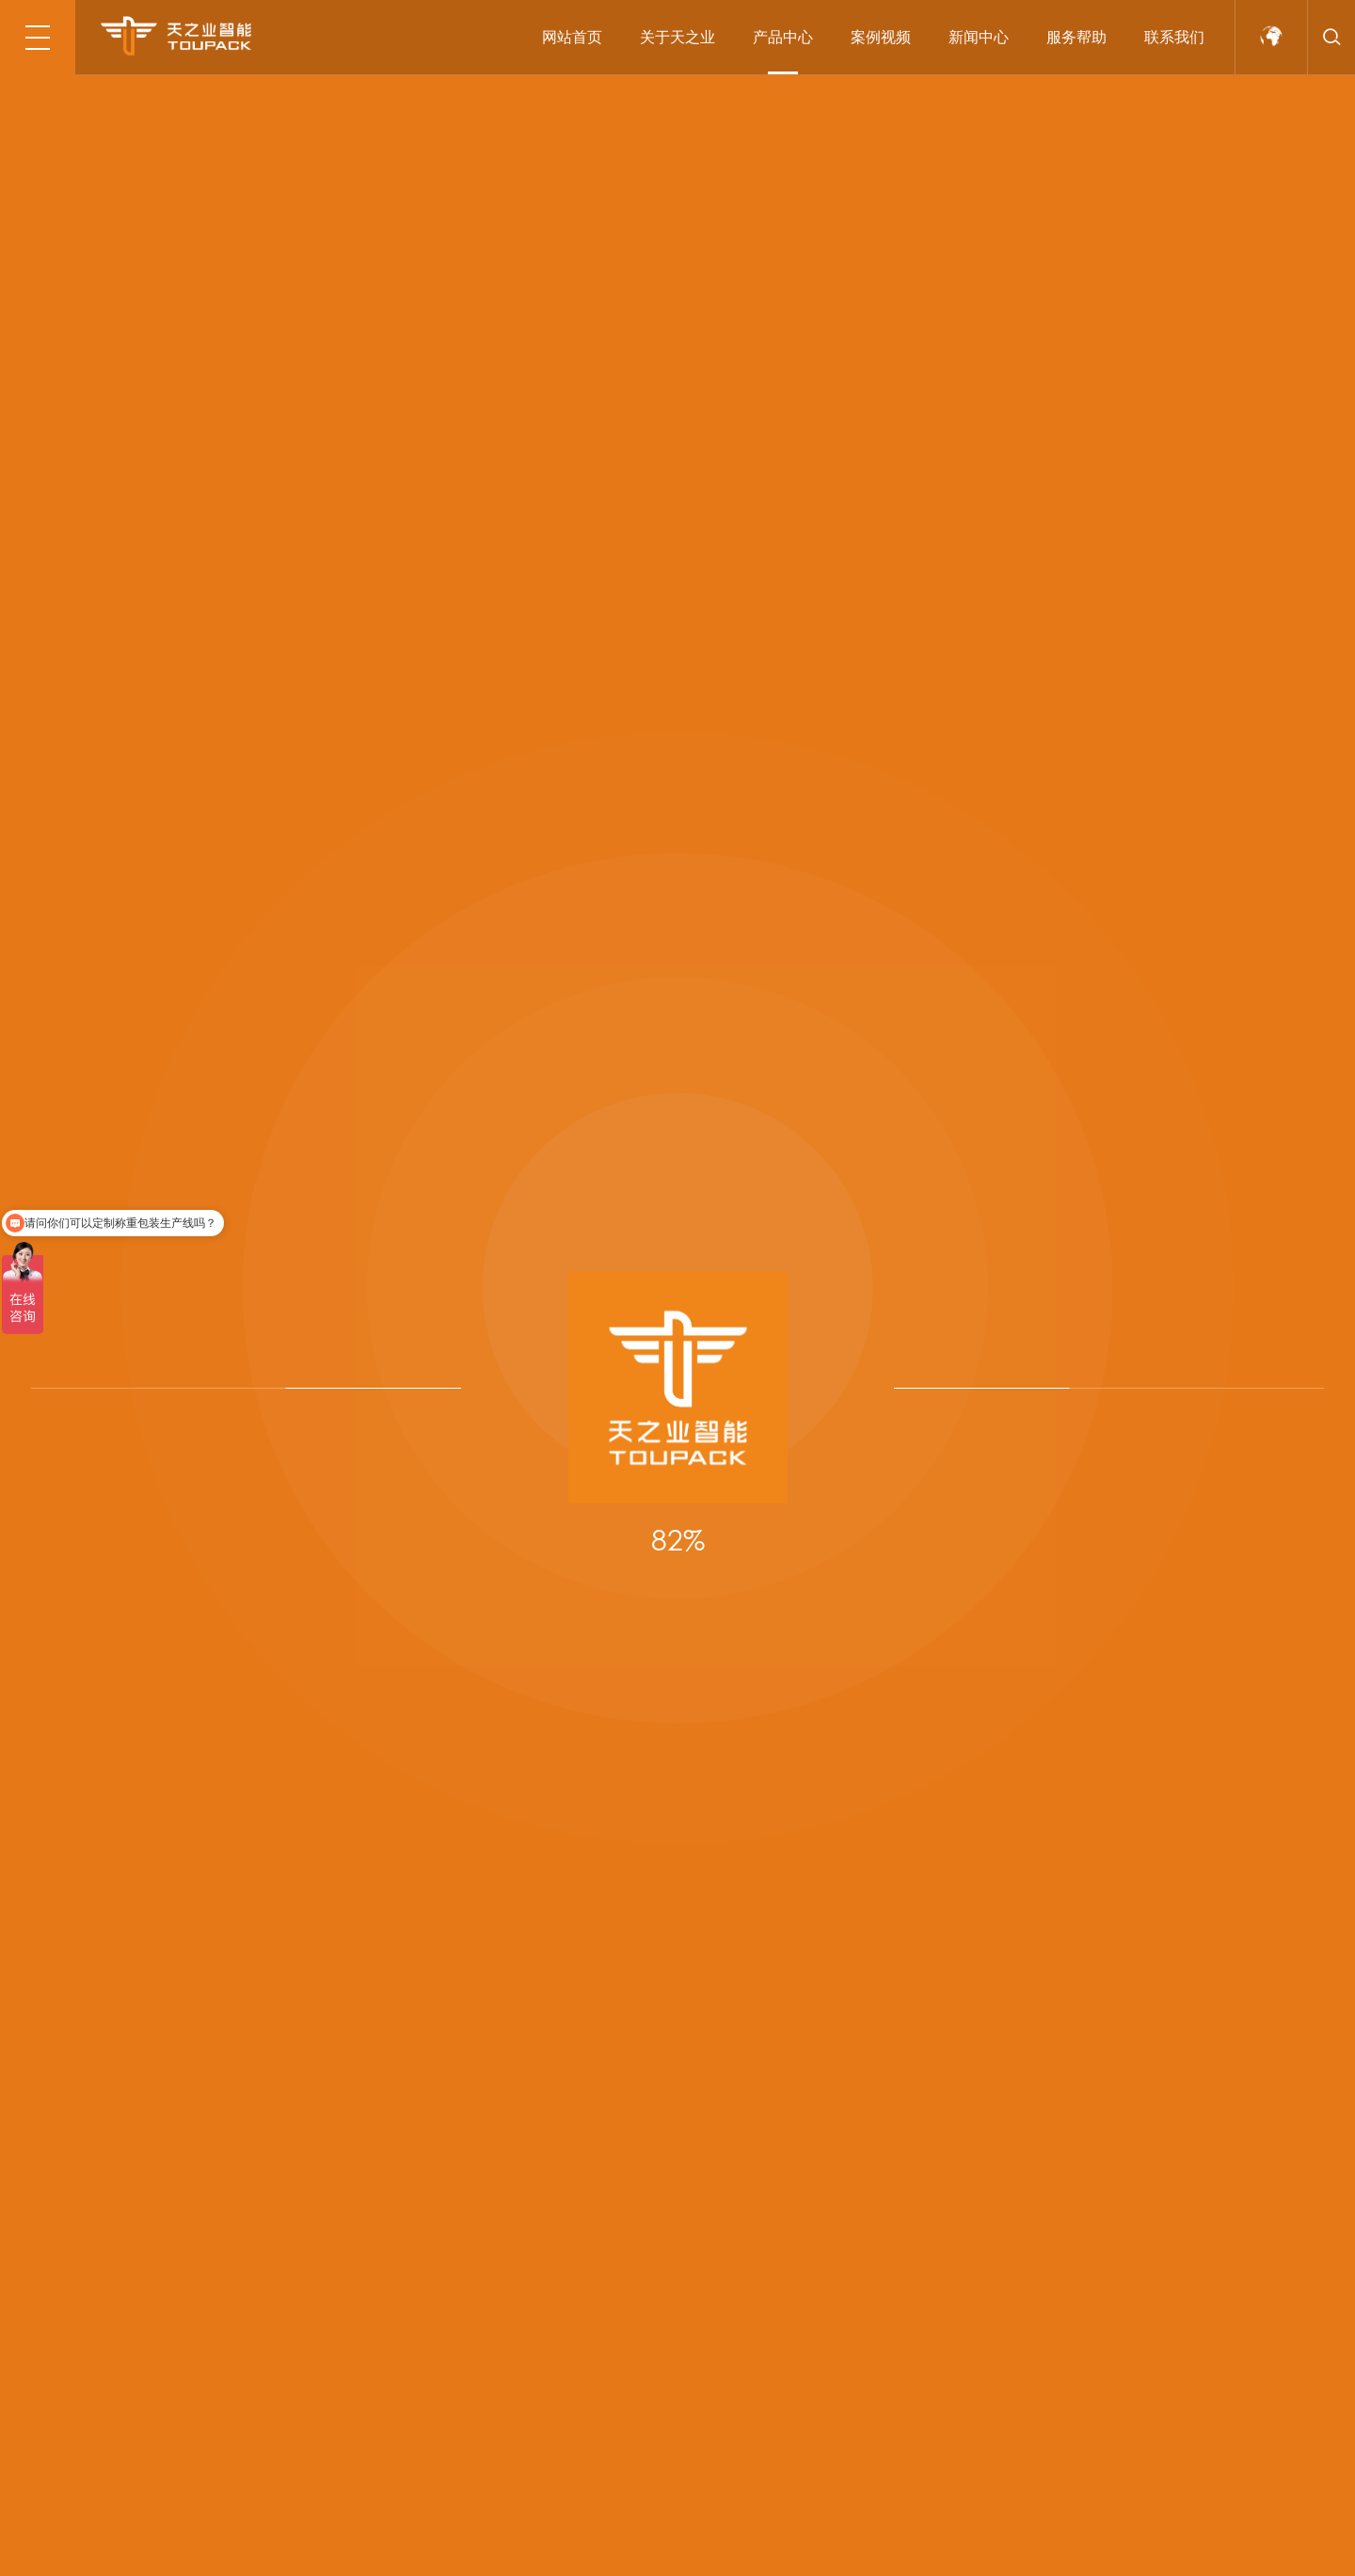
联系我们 (1174, 37)
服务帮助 (1076, 37)
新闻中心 (978, 37)
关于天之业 (677, 37)
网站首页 (572, 37)
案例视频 (881, 37)
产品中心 (783, 37)
